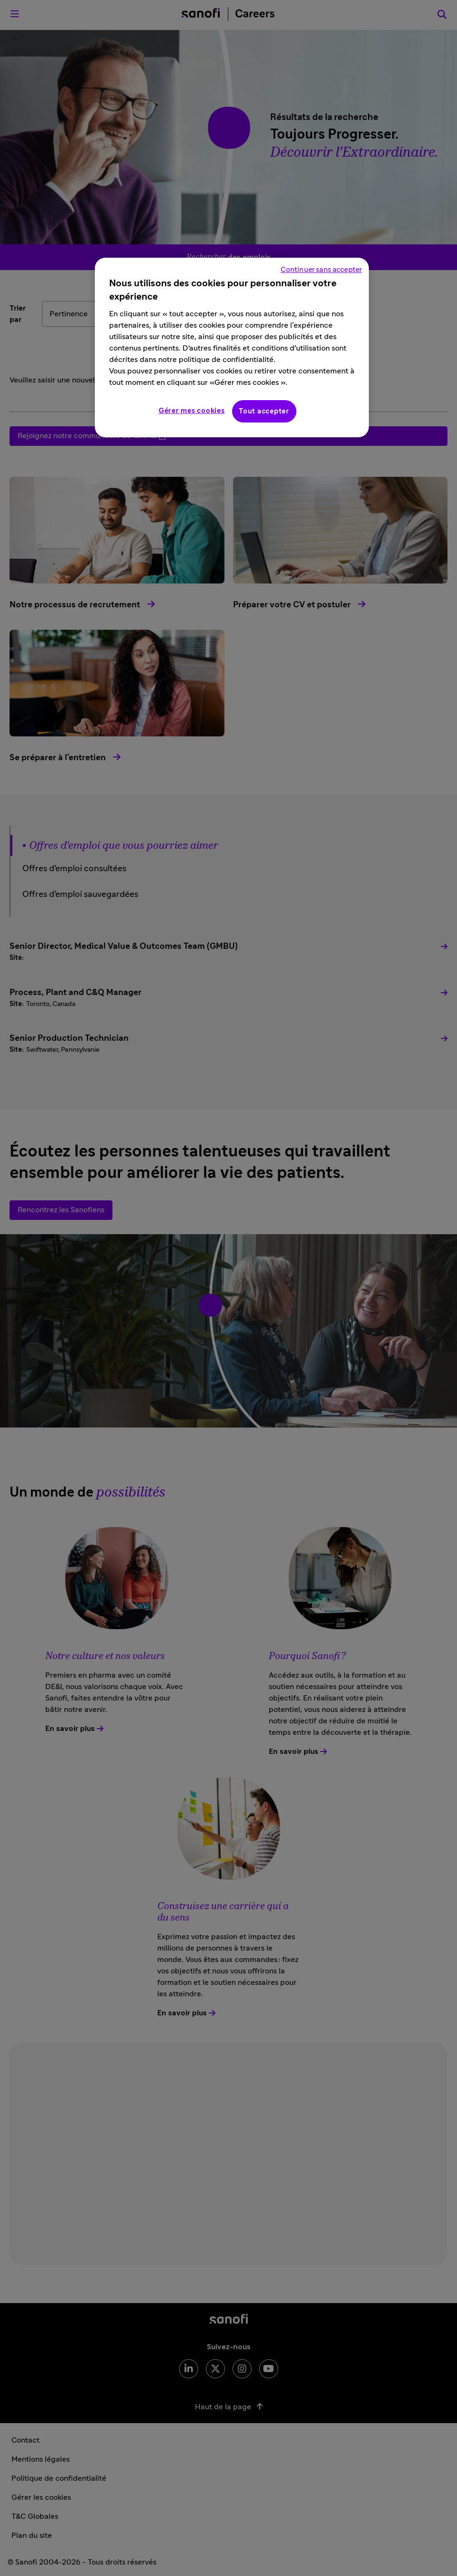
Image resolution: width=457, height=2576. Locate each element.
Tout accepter (264, 411)
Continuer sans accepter (321, 269)
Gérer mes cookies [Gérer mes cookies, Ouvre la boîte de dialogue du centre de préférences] (192, 410)
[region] (232, 347)
